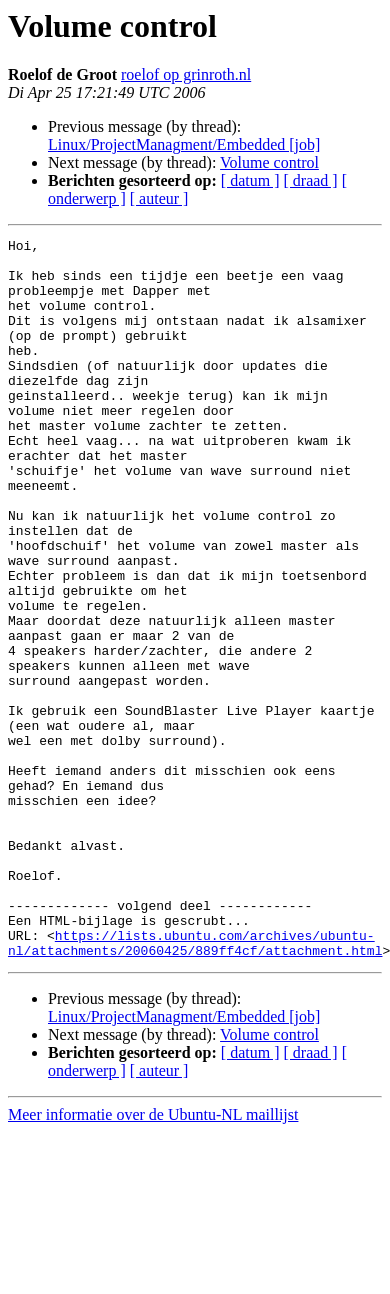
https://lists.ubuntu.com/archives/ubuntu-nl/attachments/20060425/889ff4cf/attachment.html (195, 1085)
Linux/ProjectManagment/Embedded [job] (184, 144)
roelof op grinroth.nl (186, 74)
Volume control (269, 162)
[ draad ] (311, 180)
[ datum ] (250, 180)
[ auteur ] (159, 198)
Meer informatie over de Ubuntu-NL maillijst (153, 1258)
